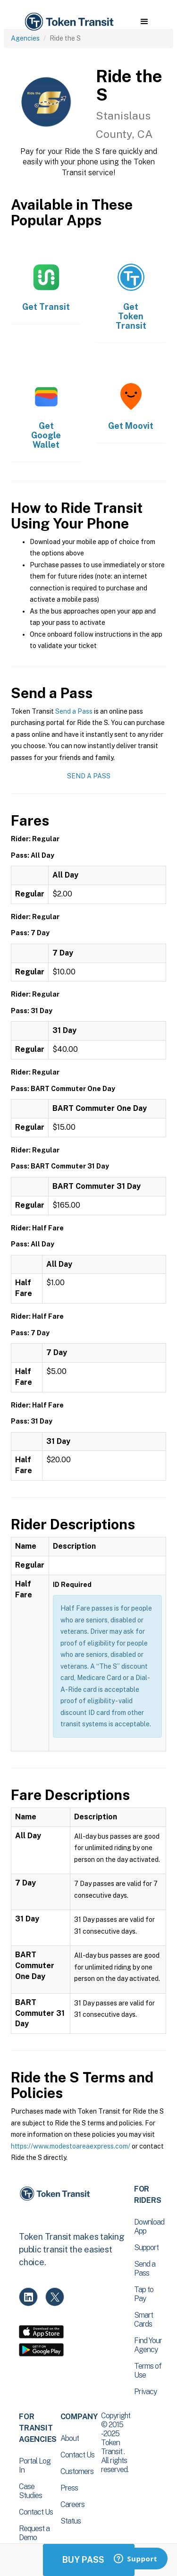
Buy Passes (88, 2560)
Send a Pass (74, 711)
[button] (144, 22)
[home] (68, 21)
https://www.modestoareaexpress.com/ (70, 2146)
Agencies (25, 38)
